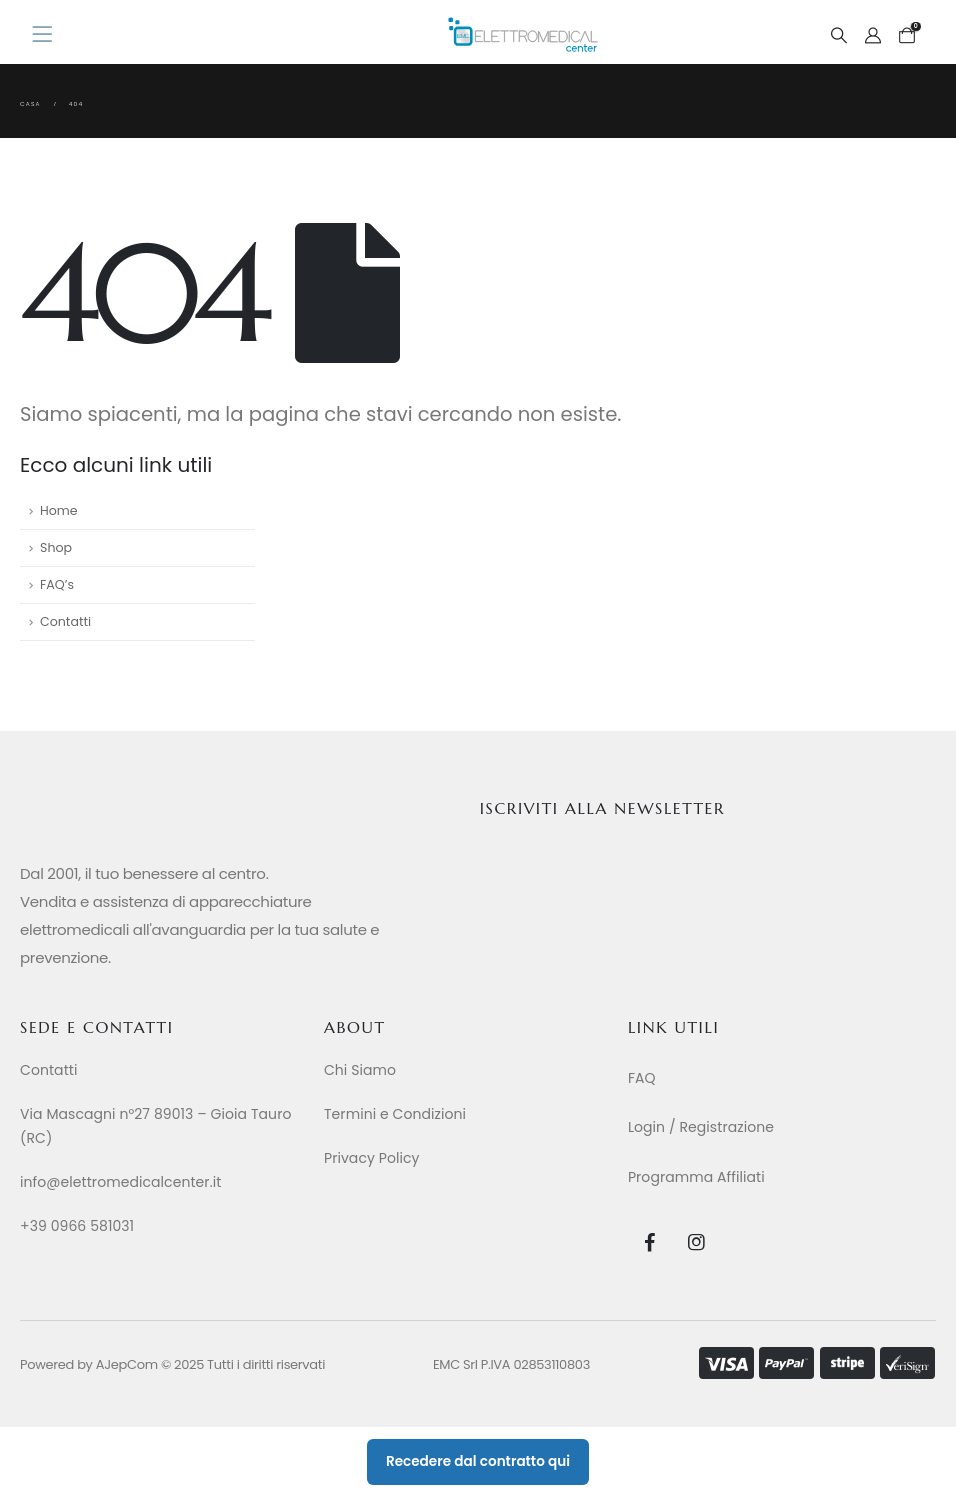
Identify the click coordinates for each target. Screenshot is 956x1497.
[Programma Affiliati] (770, 1177)
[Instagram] (696, 1241)
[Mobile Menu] (48, 35)
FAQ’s (57, 584)
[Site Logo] (523, 34)
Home (59, 510)
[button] (838, 36)
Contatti (65, 621)
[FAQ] (770, 1078)
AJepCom (127, 1364)
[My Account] (873, 36)
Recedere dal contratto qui (478, 1461)
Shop (56, 547)
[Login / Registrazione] (770, 1127)
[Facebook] (649, 1241)
